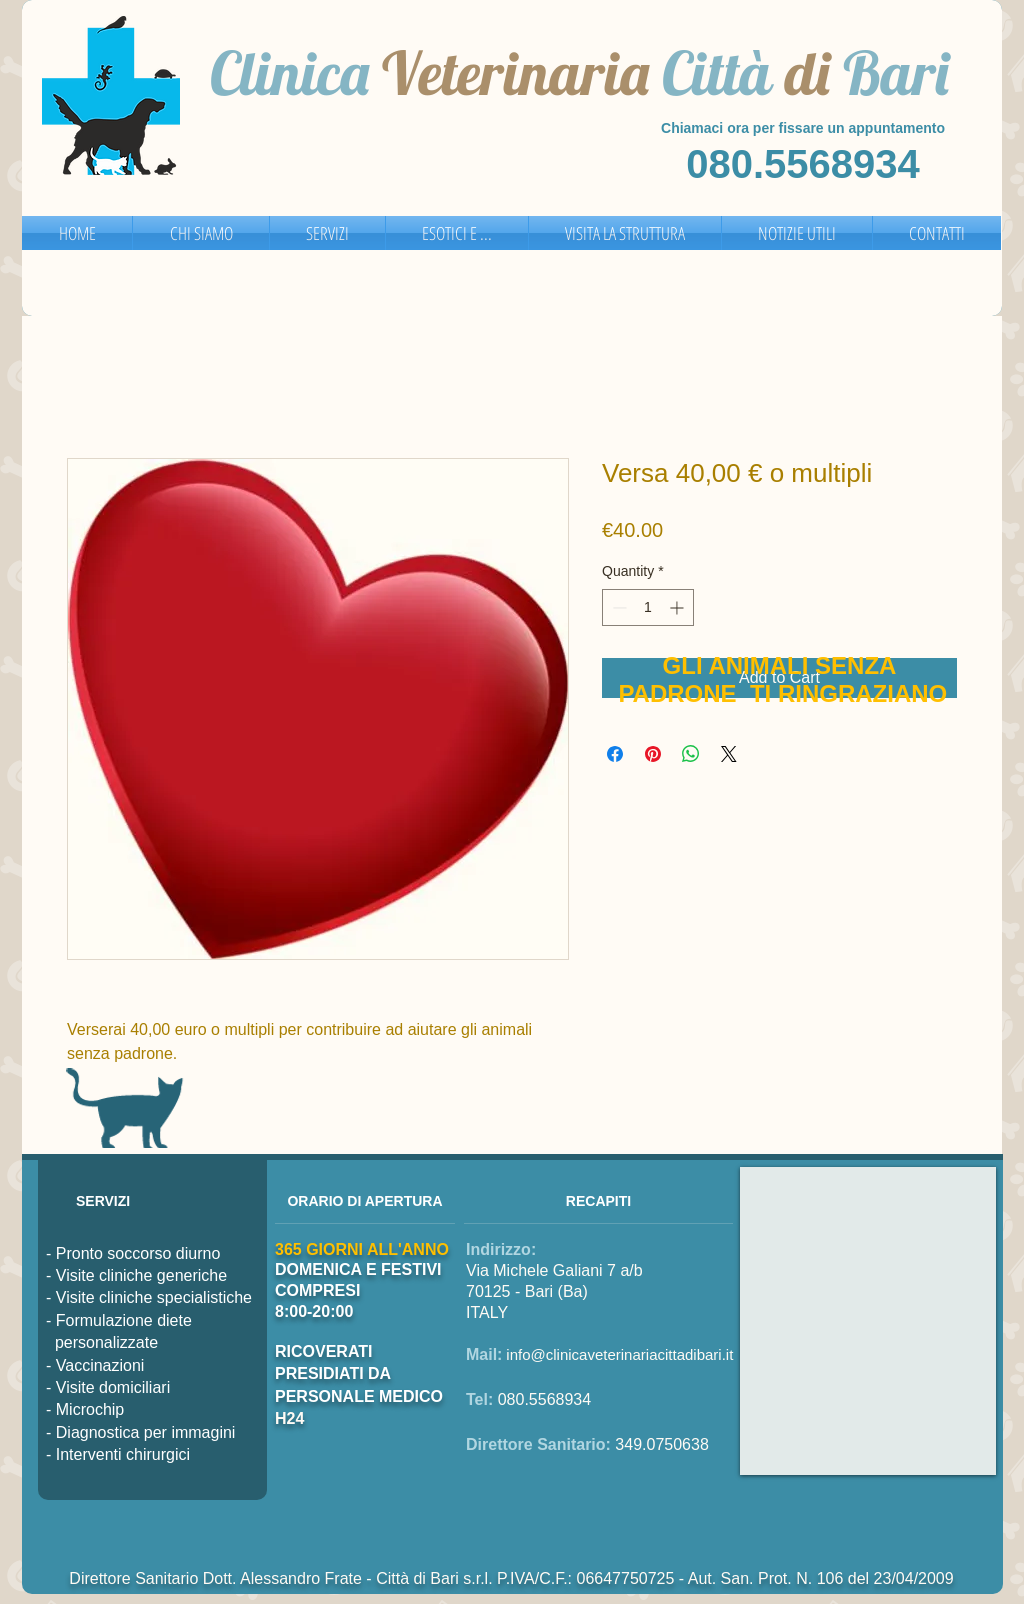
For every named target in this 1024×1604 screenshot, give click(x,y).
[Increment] (678, 607)
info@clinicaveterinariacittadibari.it (619, 1354)
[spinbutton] (648, 607)
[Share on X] (729, 754)
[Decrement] (617, 607)
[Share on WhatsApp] (691, 754)
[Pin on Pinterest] (653, 754)
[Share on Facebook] (615, 754)
